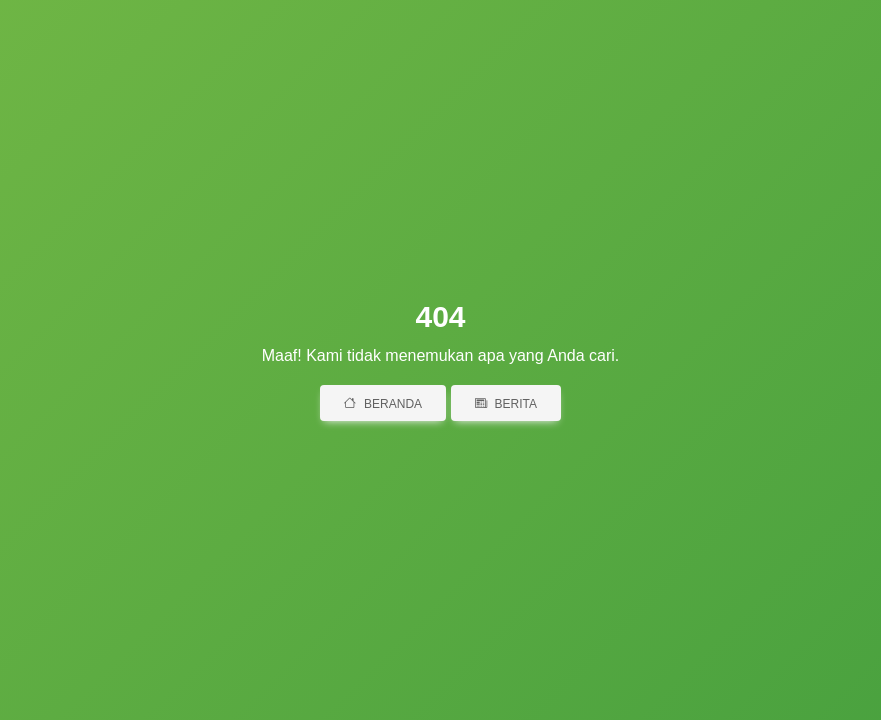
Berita (506, 404)
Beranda (383, 404)
